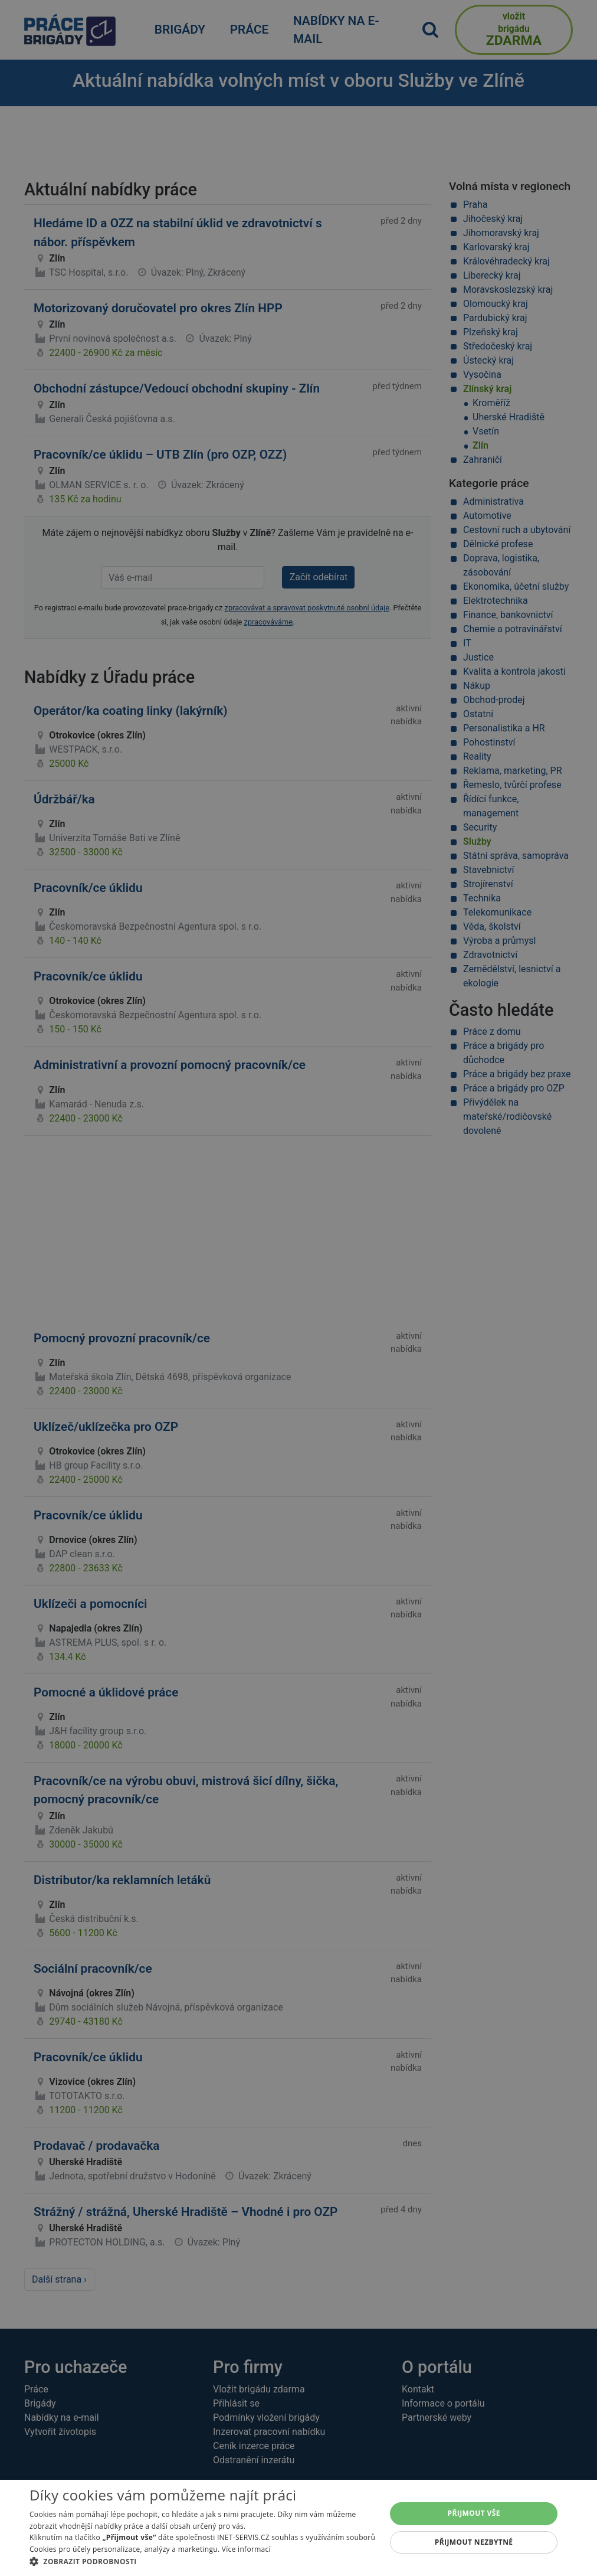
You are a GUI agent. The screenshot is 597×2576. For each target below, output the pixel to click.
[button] (202, 2561)
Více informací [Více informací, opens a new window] (246, 2549)
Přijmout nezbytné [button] (474, 2542)
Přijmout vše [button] (474, 2513)
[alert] (298, 1288)
